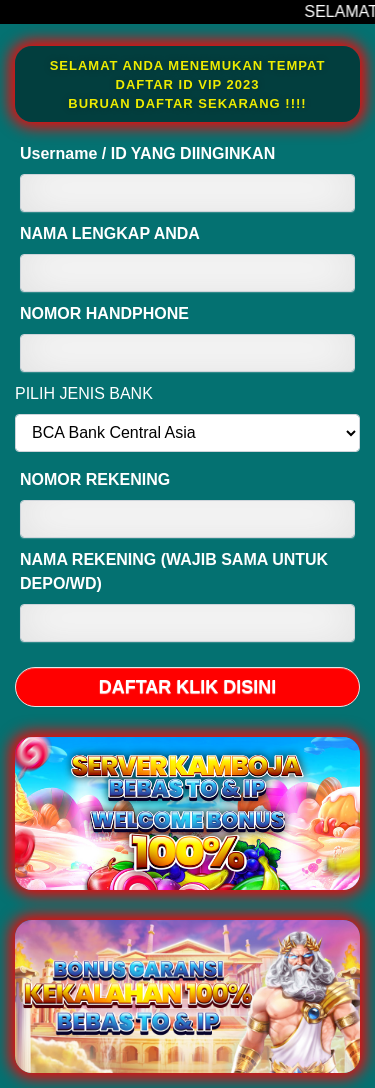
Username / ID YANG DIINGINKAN (147, 153)
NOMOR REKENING (95, 479)
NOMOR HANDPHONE (104, 313)
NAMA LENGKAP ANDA (110, 233)
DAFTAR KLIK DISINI (188, 687)
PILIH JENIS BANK (84, 393)
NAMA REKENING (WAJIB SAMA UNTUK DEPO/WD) (174, 571)
